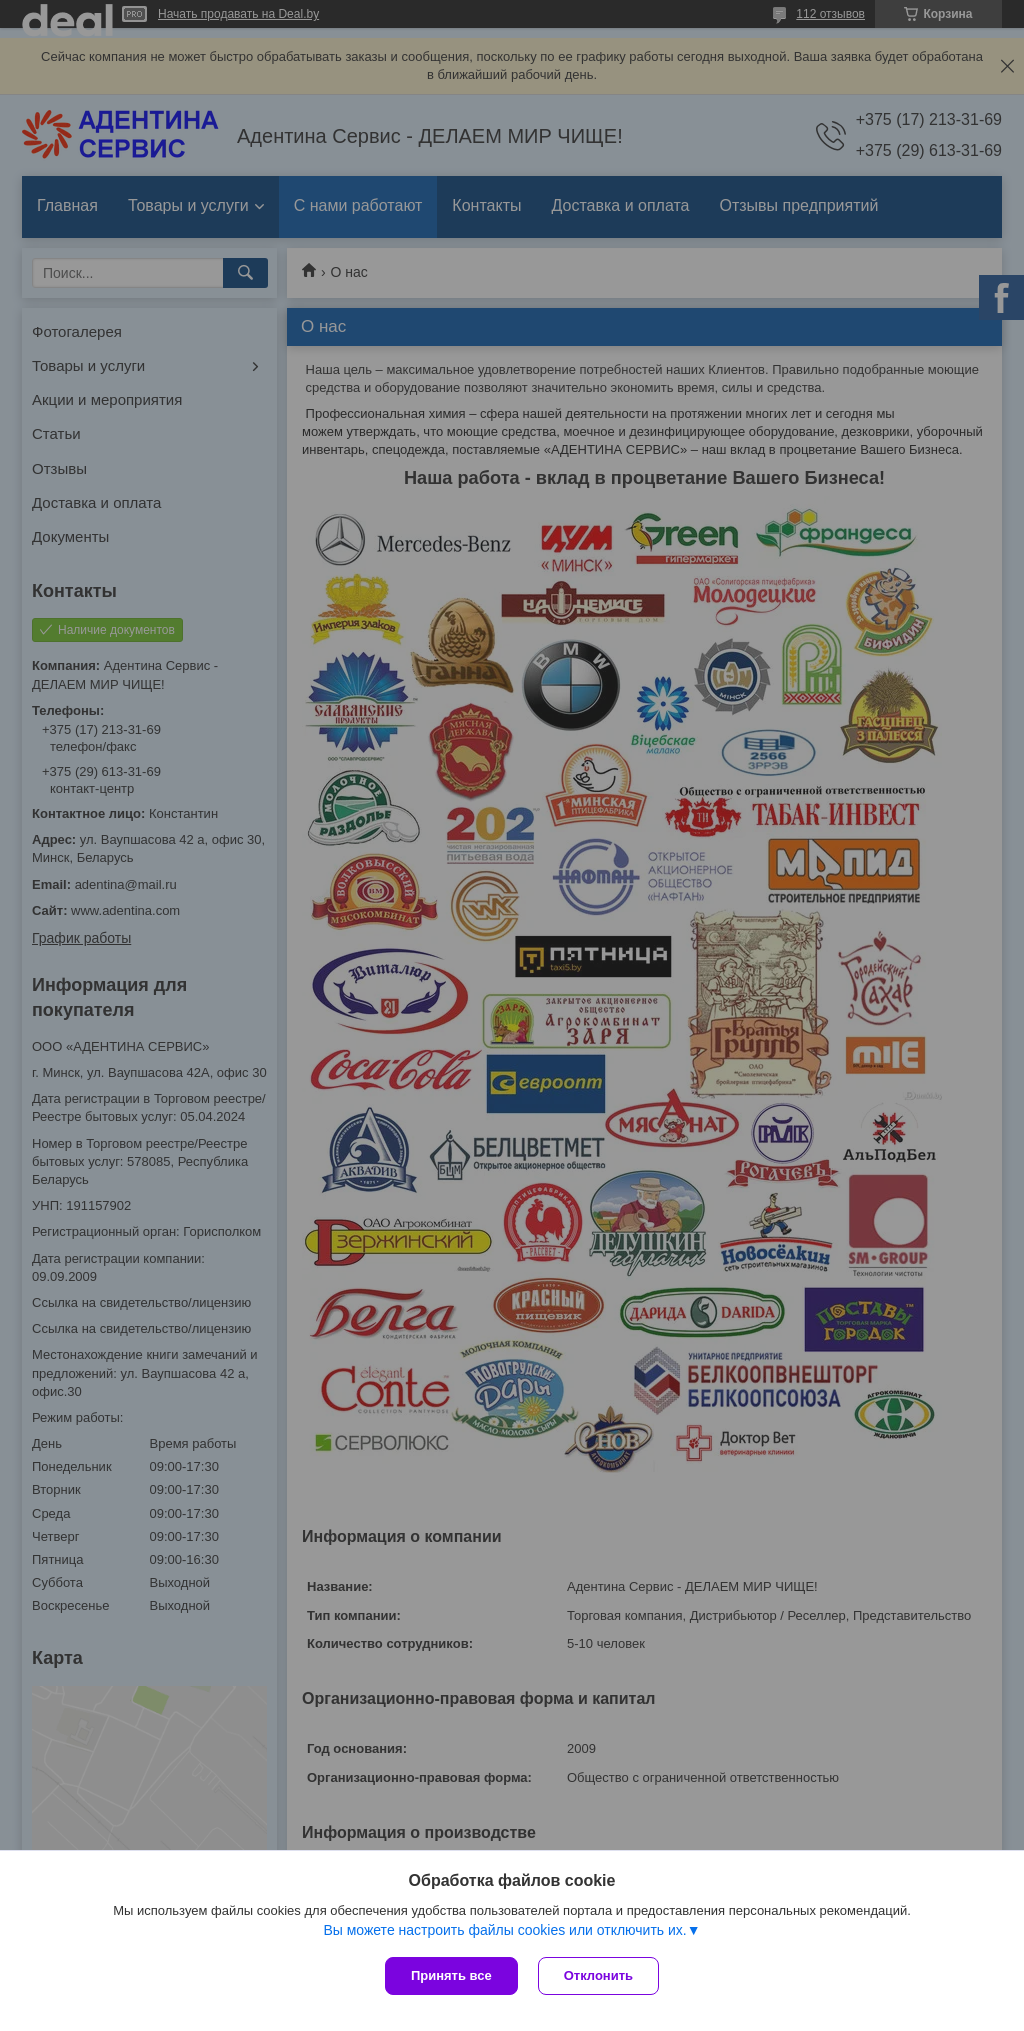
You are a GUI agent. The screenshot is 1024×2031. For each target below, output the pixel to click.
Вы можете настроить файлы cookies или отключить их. (504, 1930)
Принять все (451, 1975)
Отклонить (598, 1975)
